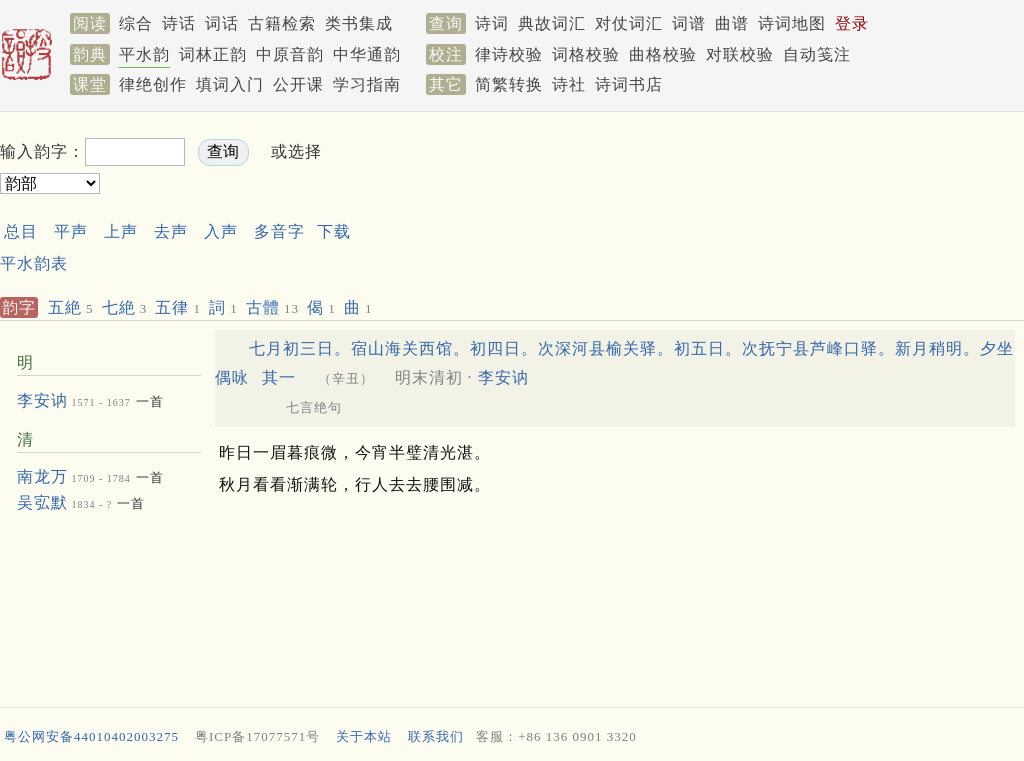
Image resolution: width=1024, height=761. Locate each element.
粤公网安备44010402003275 (91, 736)
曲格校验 (663, 54)
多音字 (279, 231)
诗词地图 (792, 23)
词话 (222, 23)
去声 (171, 231)
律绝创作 (153, 84)
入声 (221, 231)
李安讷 (42, 400)
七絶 (125, 307)
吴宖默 (42, 502)
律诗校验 (509, 54)
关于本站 (364, 736)
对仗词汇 (629, 23)
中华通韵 (367, 54)
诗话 (179, 23)
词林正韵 (213, 54)
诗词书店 (629, 84)
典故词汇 (552, 23)
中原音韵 (290, 54)
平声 (71, 231)
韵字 (19, 307)
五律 (178, 307)
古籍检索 (282, 23)
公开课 (298, 84)
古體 (272, 307)
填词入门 (230, 84)
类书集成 (359, 23)
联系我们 (436, 736)
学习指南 (367, 84)
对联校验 (740, 54)
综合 (136, 23)
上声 (121, 231)
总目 (21, 231)
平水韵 (144, 54)
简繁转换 (509, 84)
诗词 (492, 23)
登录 (852, 23)
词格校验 (586, 54)
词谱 (689, 23)
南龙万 (42, 476)
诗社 (569, 84)
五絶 (71, 307)
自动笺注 (817, 54)
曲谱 (732, 23)
